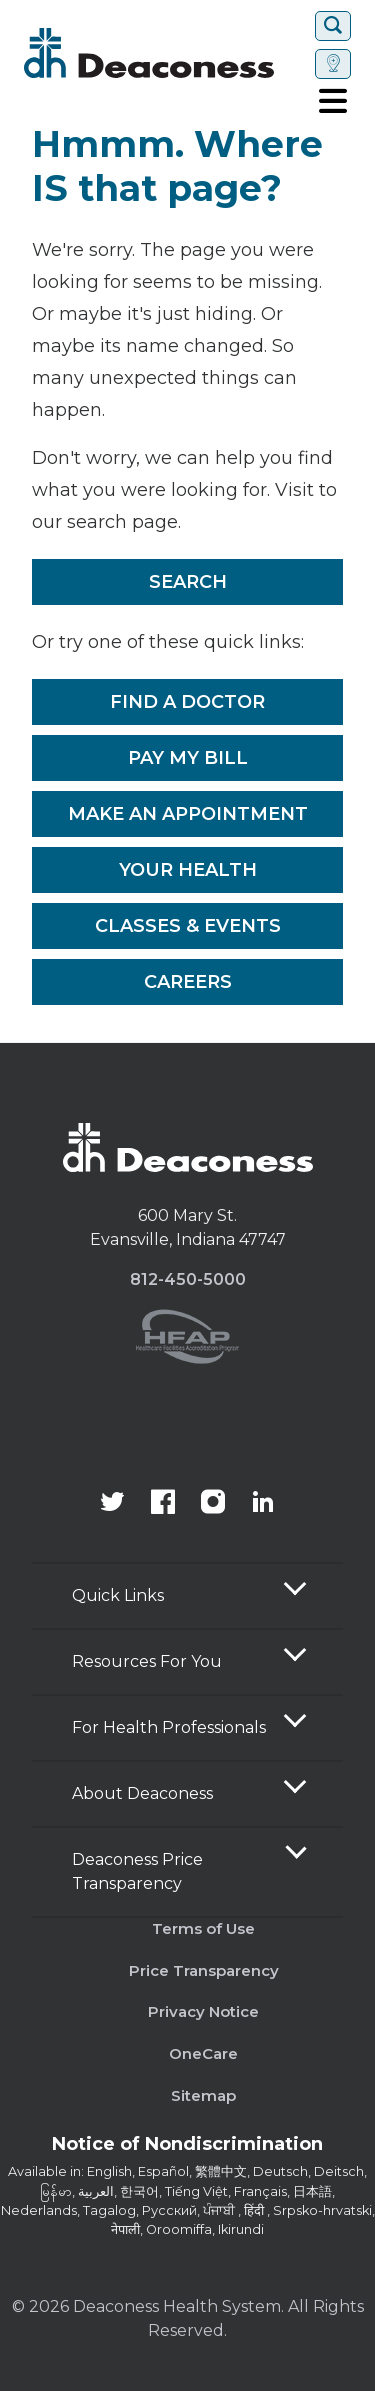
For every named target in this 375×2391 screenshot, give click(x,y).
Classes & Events (188, 926)
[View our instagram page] (213, 1504)
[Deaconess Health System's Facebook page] (163, 1504)
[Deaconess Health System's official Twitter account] (113, 1504)
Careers (188, 982)
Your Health (188, 870)
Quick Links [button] (118, 1595)
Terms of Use (203, 1928)
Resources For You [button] (147, 1661)
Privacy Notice (203, 2011)
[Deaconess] (165, 53)
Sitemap (203, 2095)
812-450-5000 (188, 1279)
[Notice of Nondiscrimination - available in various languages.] (187, 2148)
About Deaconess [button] (142, 1793)
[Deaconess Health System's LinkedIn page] (263, 1504)
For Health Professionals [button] (169, 1727)
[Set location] (333, 64)
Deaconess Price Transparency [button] (137, 1871)
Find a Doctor (187, 702)
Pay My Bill (188, 758)
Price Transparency (204, 1970)
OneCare (203, 2053)
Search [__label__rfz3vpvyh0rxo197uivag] (188, 582)
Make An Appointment (188, 814)
